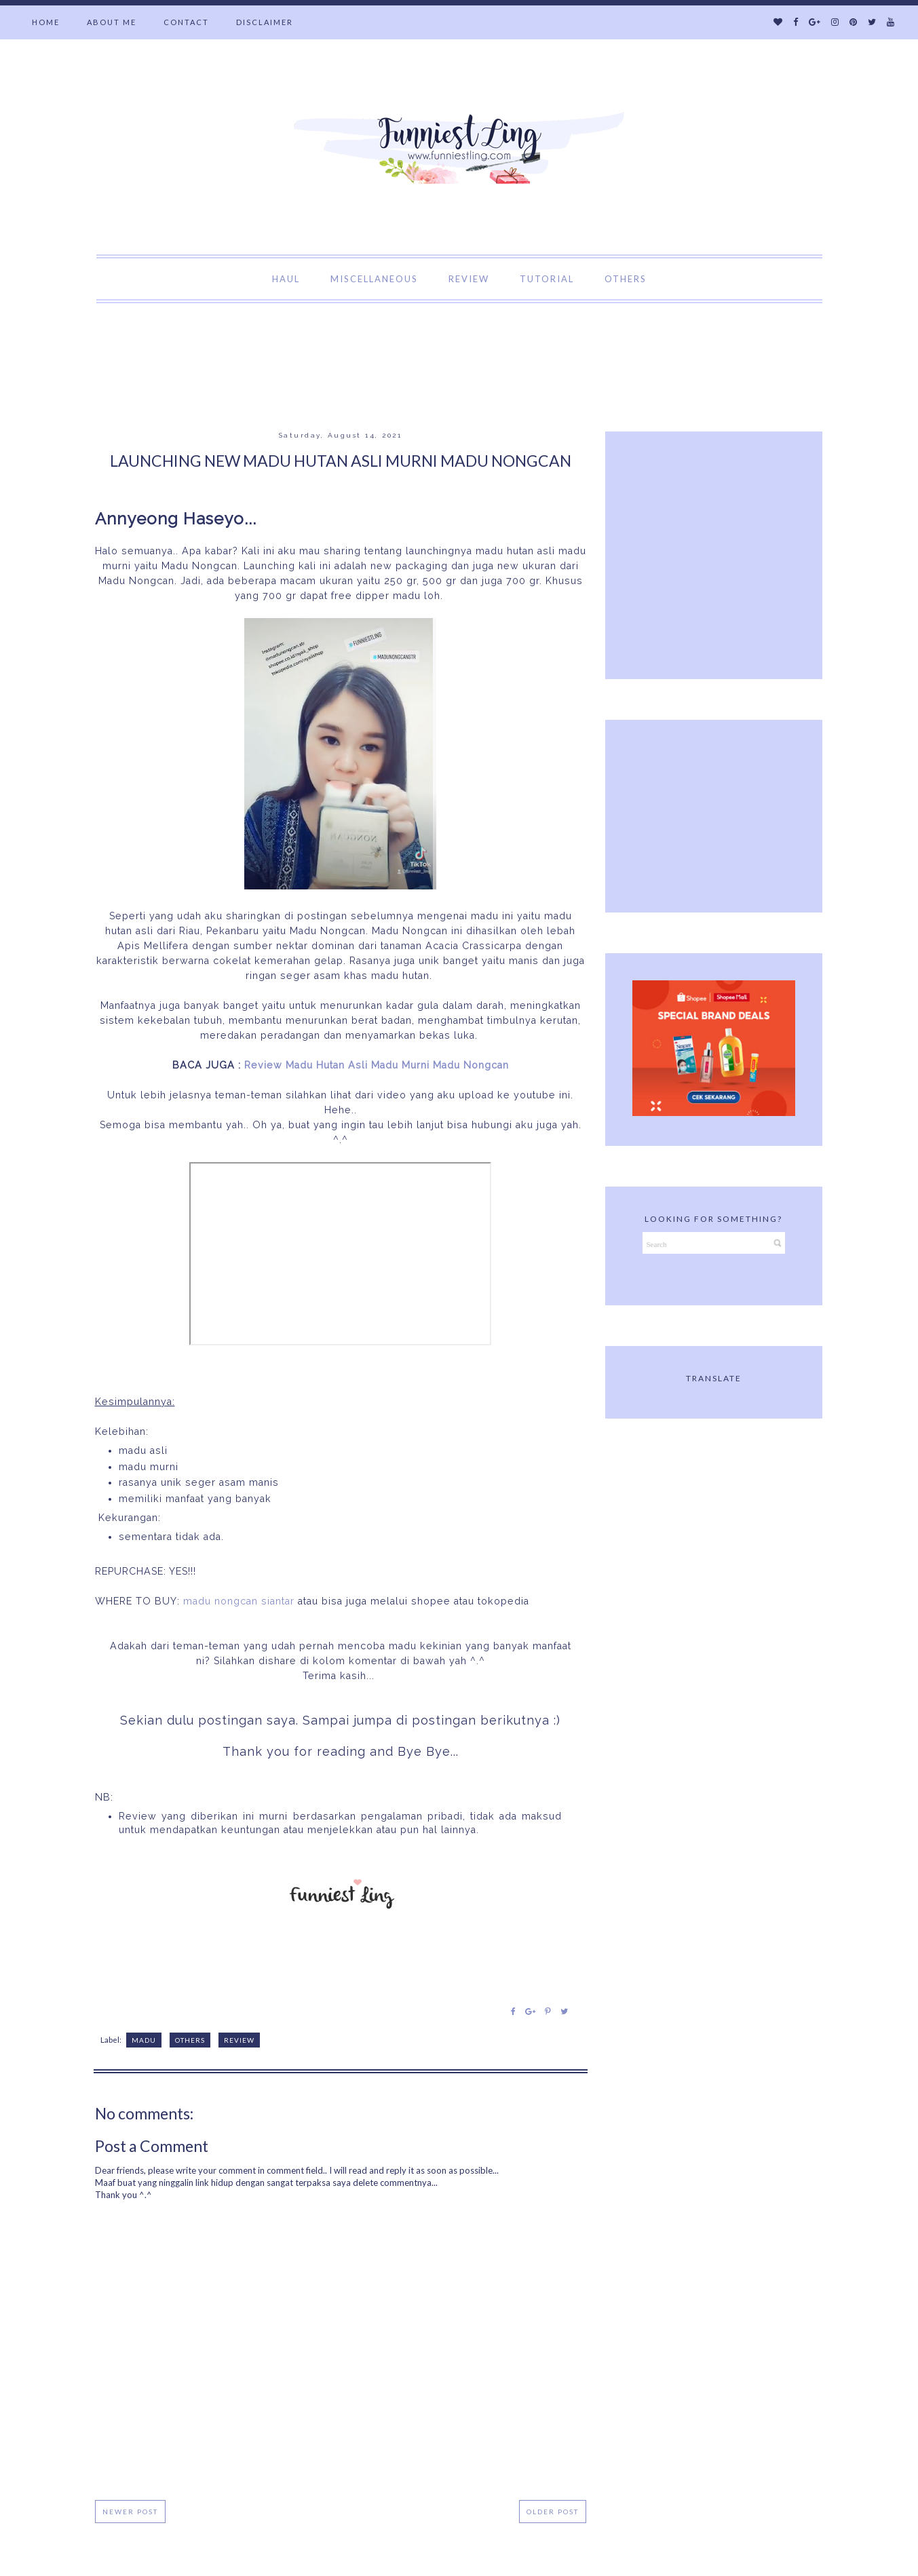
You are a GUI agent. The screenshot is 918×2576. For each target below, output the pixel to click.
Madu (144, 2040)
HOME (46, 22)
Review (239, 2040)
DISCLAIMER (264, 22)
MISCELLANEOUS (374, 278)
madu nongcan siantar (238, 1601)
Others (190, 2040)
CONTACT (186, 22)
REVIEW (468, 278)
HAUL (286, 278)
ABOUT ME (111, 22)
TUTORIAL (547, 278)
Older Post (553, 2511)
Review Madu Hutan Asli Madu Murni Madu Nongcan (376, 1065)
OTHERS (626, 278)
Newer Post (130, 2511)
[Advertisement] (247, 333)
